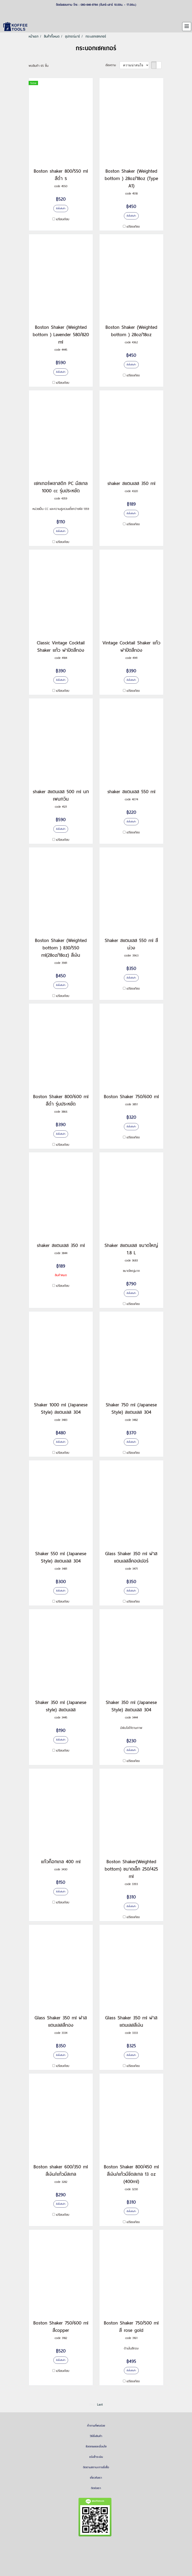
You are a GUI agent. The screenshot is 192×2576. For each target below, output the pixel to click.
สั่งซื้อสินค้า (60, 208)
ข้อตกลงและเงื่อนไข (96, 2446)
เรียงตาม (113, 65)
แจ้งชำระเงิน (96, 2457)
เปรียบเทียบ (62, 219)
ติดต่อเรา (96, 2488)
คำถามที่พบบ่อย (96, 2425)
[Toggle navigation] (186, 26)
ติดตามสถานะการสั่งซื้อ (96, 2467)
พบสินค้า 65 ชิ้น (38, 65)
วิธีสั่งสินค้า (96, 2436)
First (92, 2404)
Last (100, 2404)
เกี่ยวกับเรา (96, 2477)
